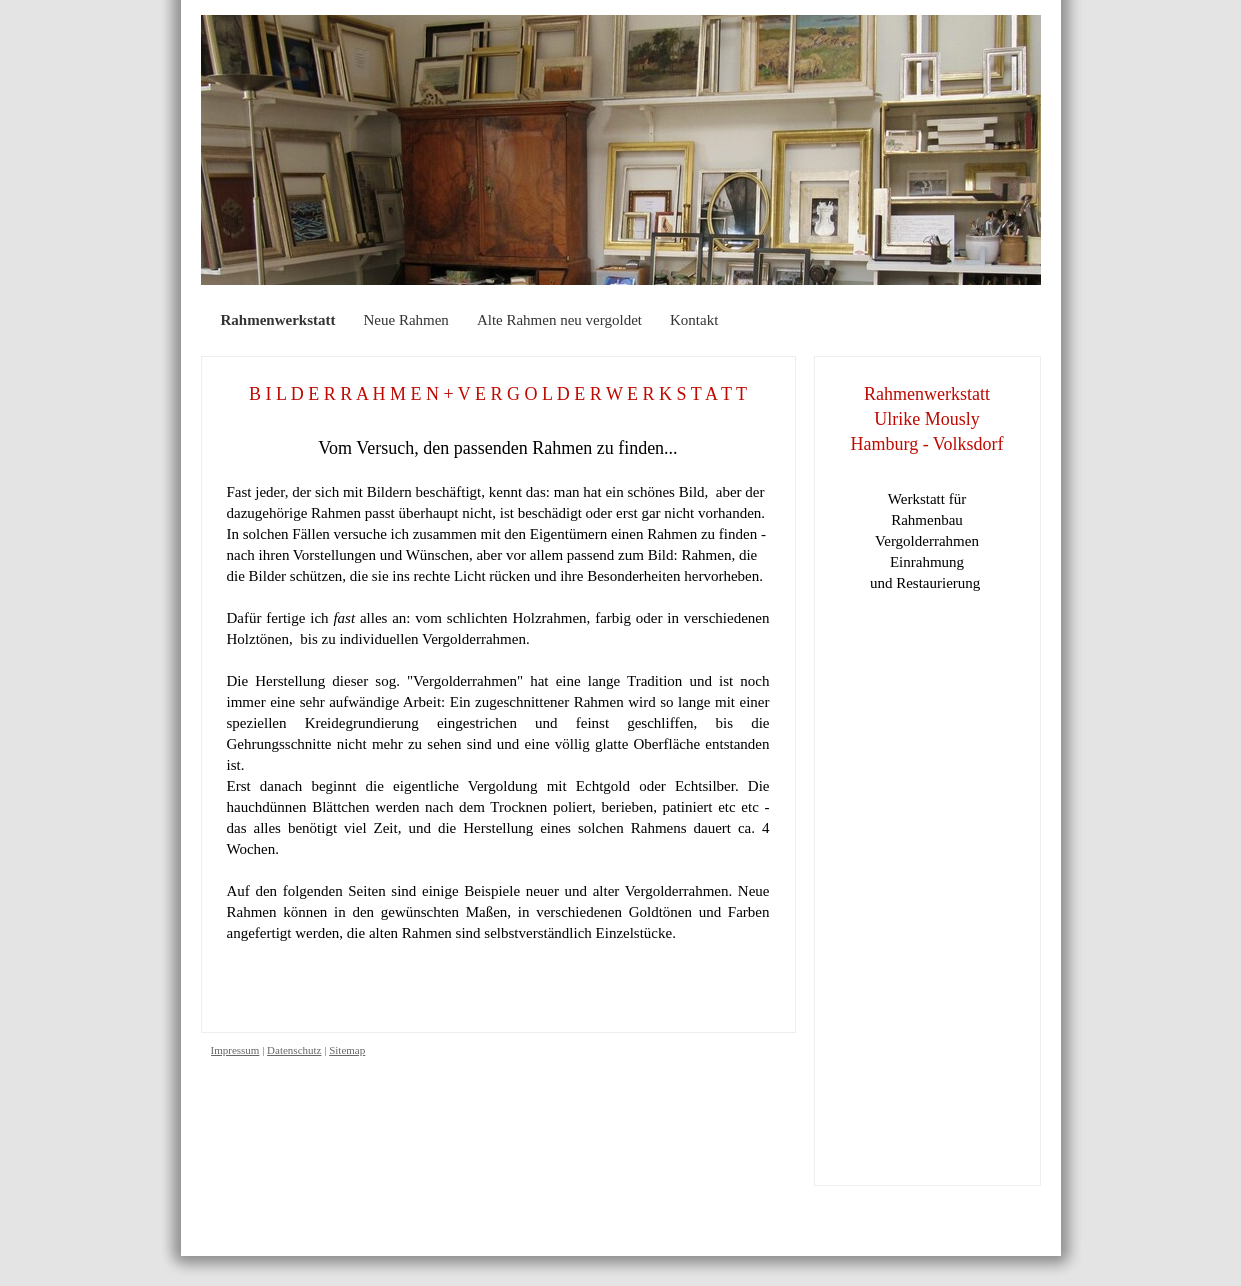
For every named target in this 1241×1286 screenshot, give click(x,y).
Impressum (235, 1050)
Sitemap (347, 1050)
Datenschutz (294, 1050)
